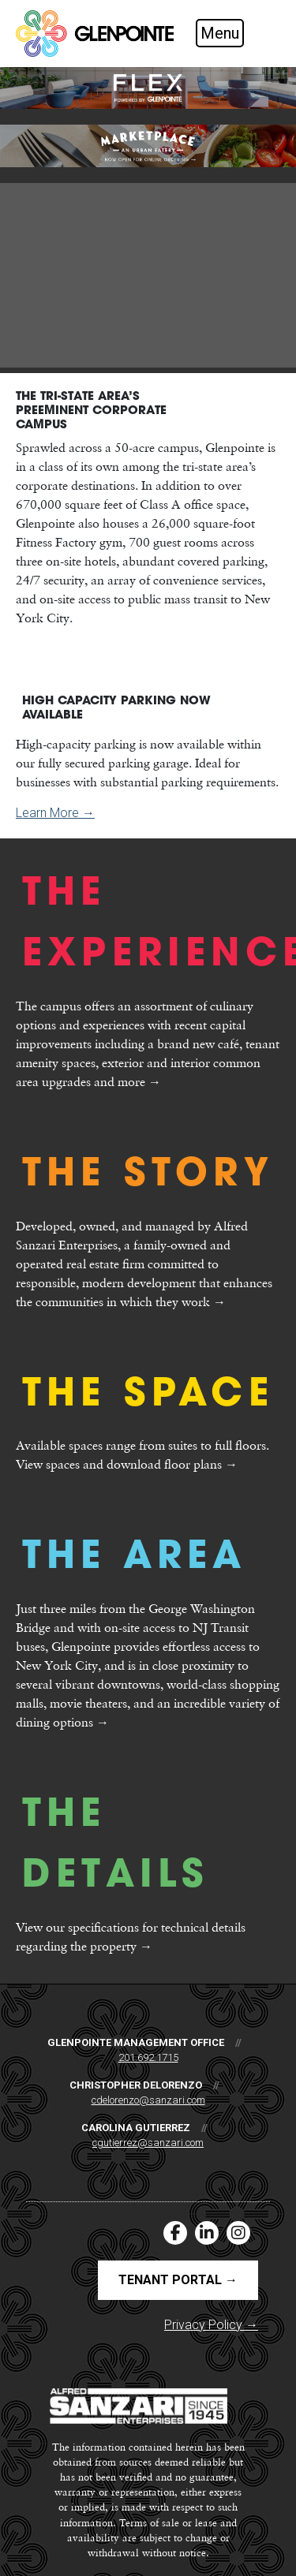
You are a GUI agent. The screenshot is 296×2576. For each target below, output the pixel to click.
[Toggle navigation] (233, 33)
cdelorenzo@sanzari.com (148, 2100)
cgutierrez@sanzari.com (148, 2143)
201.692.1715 (148, 2057)
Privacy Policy (211, 2324)
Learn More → (55, 812)
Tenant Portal (178, 2279)
